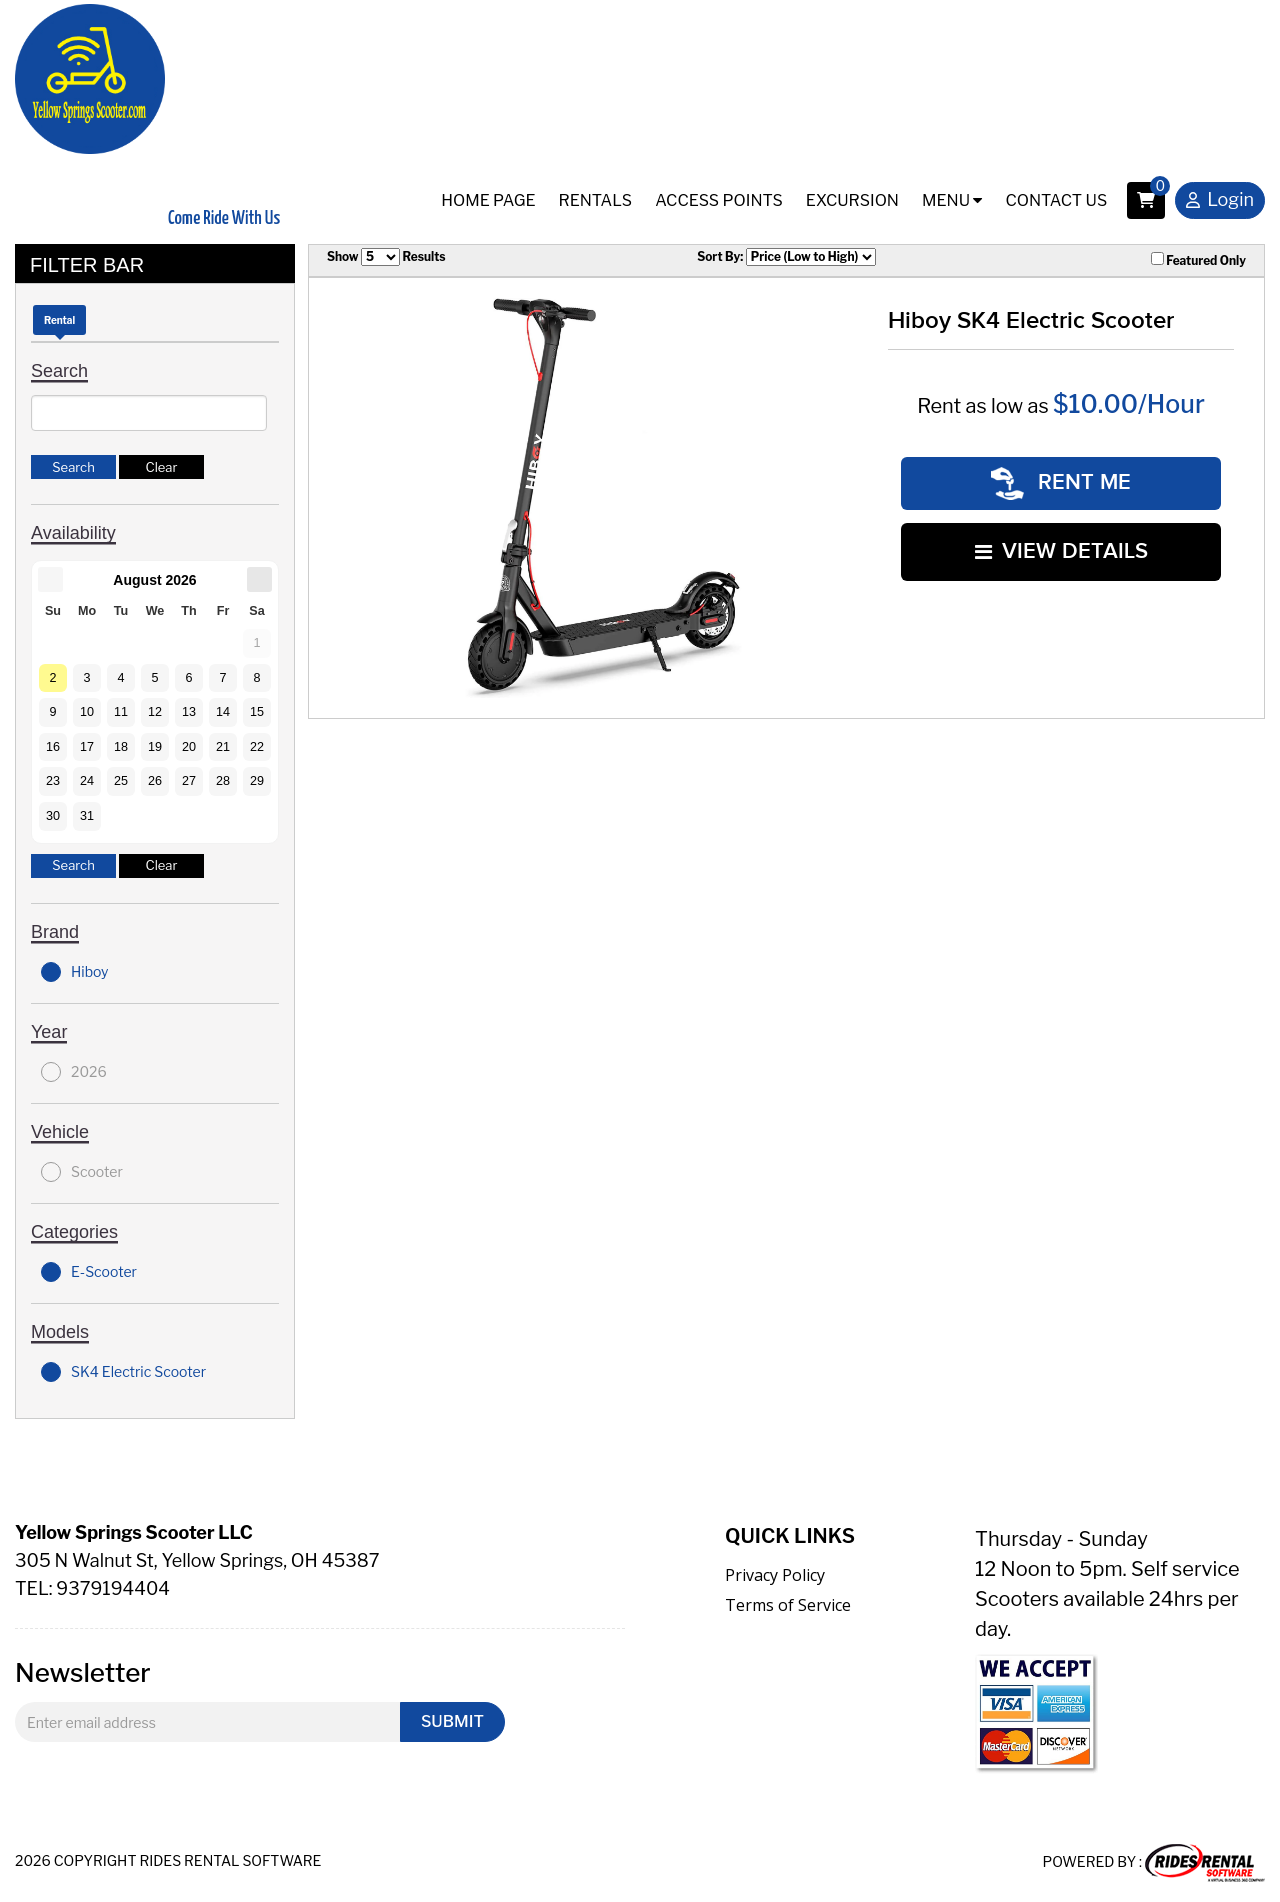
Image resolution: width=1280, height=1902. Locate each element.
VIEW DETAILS (1061, 546)
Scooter (82, 1172)
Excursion (852, 200)
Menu (952, 200)
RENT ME (1061, 481)
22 (257, 747)
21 (223, 747)
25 (121, 781)
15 (257, 712)
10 (87, 712)
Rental (59, 320)
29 (257, 781)
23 (53, 781)
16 (53, 747)
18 (121, 747)
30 (53, 816)
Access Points (719, 200)
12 (155, 712)
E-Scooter (89, 1272)
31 (87, 816)
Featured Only (1198, 260)
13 (189, 712)
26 (155, 781)
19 (155, 747)
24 (87, 781)
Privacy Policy (775, 1575)
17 (87, 747)
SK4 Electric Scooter (123, 1372)
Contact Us (1056, 200)
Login (1220, 201)
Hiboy (75, 972)
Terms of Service (788, 1605)
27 (189, 781)
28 (223, 781)
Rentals (596, 200)
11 (121, 712)
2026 (74, 1072)
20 (189, 747)
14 (223, 712)
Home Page (488, 200)
